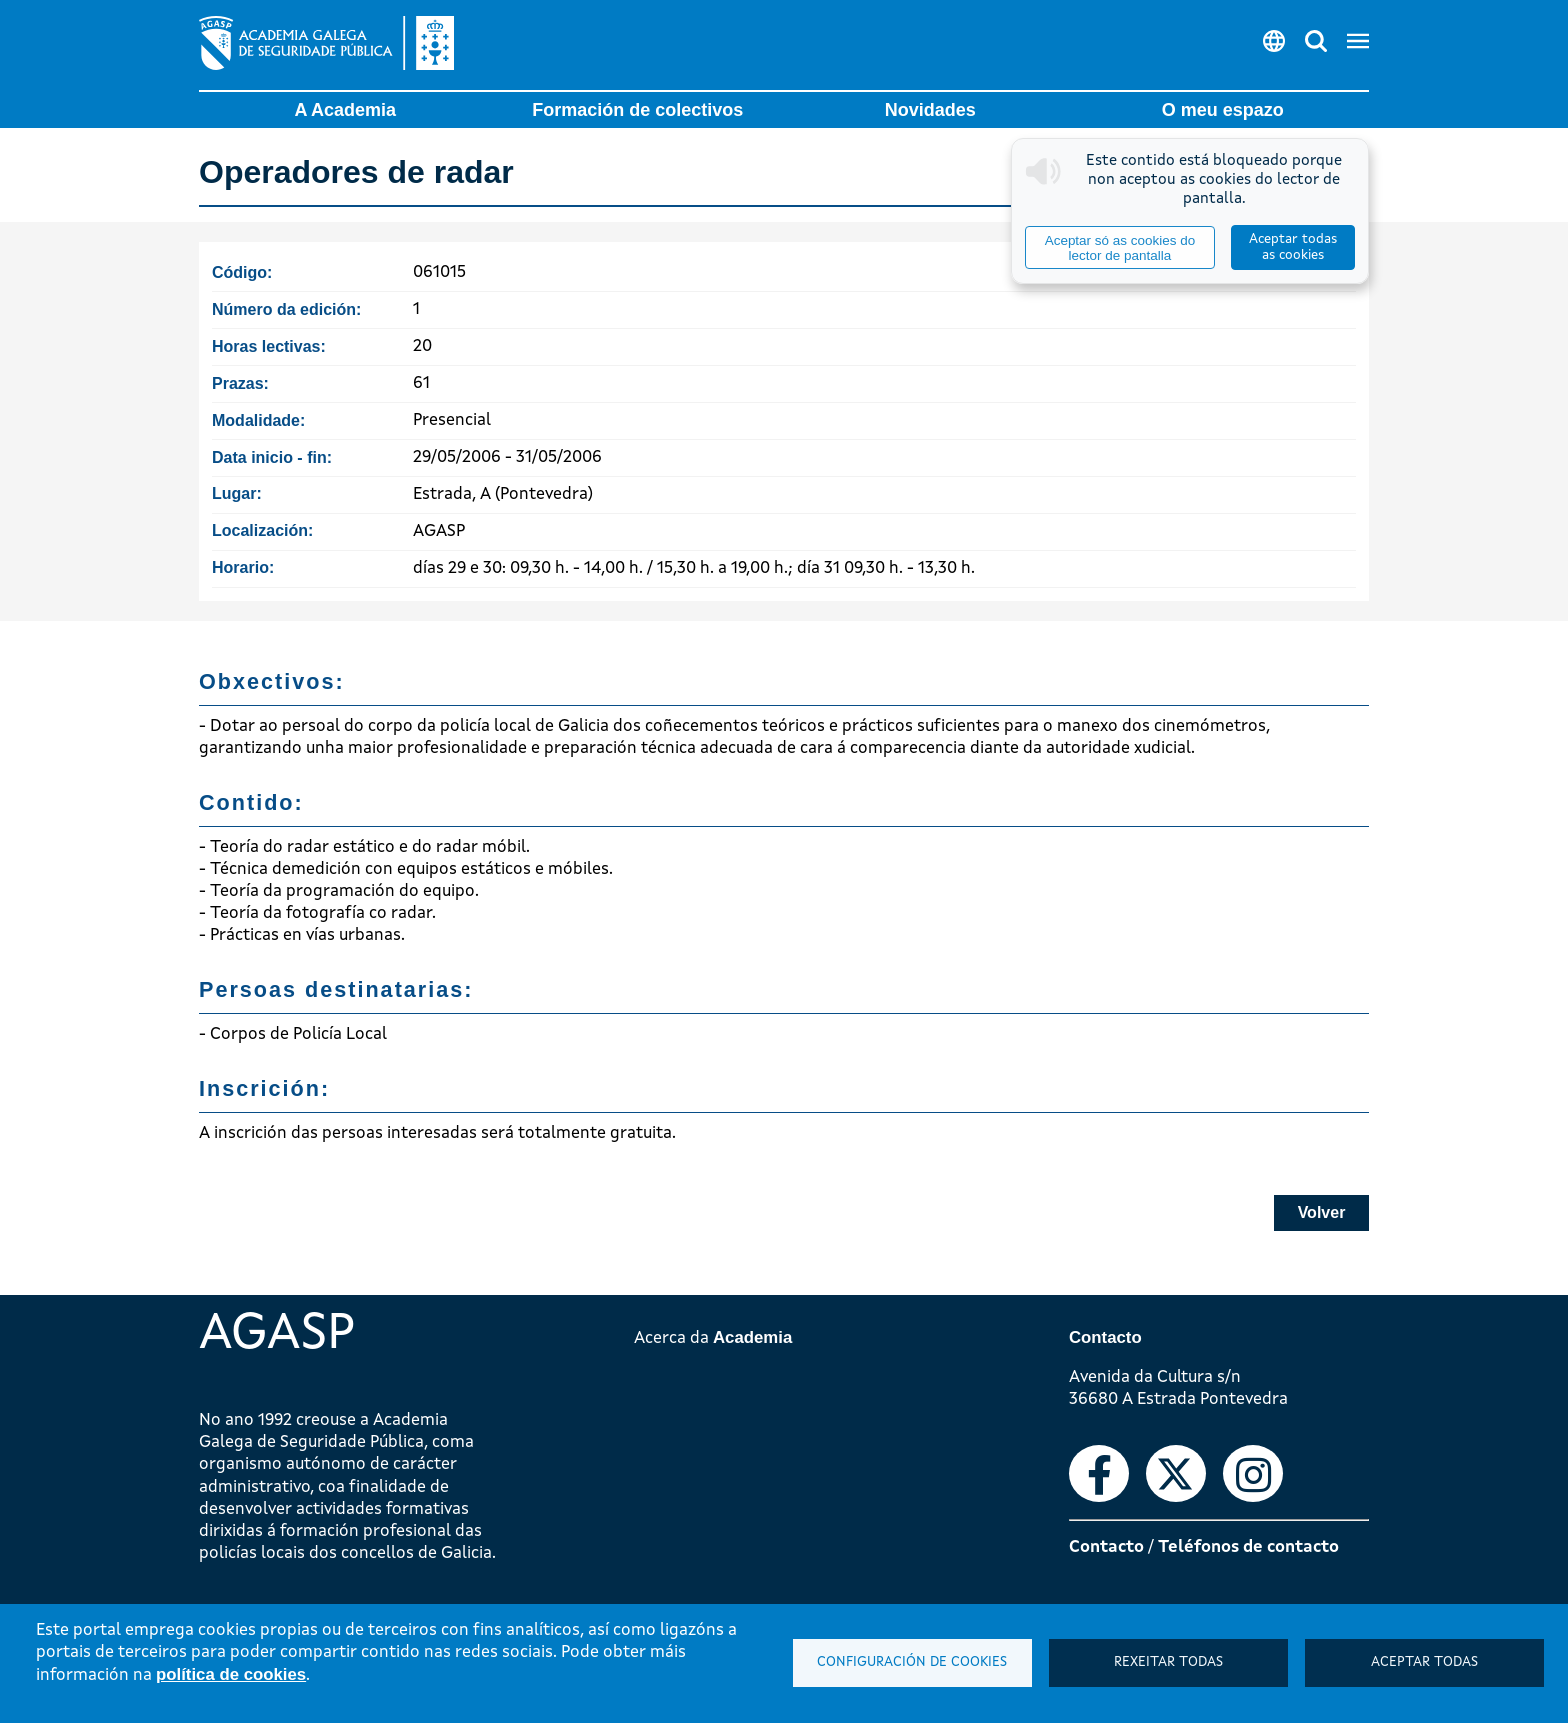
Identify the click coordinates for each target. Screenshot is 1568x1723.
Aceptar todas (1424, 1662)
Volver (1322, 1212)
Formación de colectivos (637, 110)
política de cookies (231, 1674)
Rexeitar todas (1168, 1662)
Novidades (930, 110)
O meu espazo (1223, 110)
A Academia (345, 110)
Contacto (1106, 1547)
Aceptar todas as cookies (1293, 247)
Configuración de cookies (912, 1662)
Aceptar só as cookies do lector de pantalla (1120, 248)
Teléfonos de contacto (1248, 1547)
